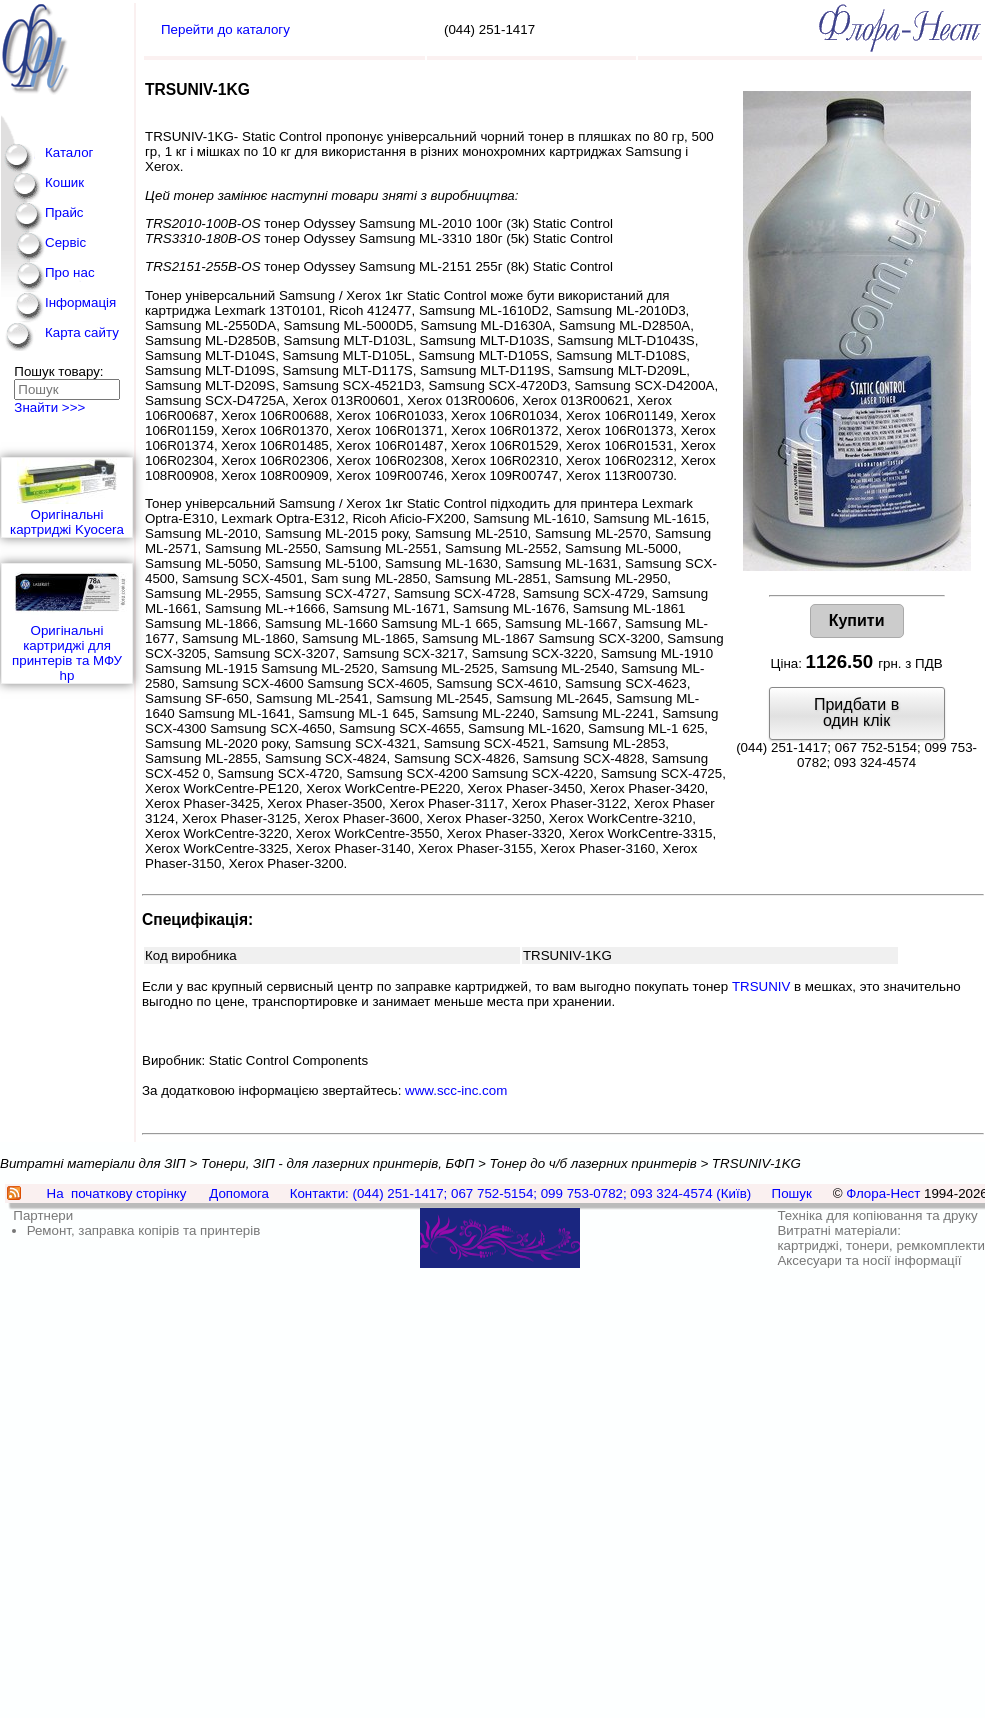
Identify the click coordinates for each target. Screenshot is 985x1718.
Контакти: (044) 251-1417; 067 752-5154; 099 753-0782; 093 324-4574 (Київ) (521, 1193)
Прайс (64, 212)
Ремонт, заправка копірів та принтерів (144, 1230)
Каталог (69, 152)
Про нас (70, 272)
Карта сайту (82, 332)
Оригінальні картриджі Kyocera (67, 497)
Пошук (792, 1193)
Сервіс (65, 242)
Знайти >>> (49, 407)
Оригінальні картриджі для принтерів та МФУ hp (67, 623)
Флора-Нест (883, 1193)
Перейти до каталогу (225, 29)
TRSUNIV (761, 986)
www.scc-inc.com (456, 1090)
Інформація (80, 302)
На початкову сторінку (117, 1193)
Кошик (64, 182)
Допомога (239, 1193)
